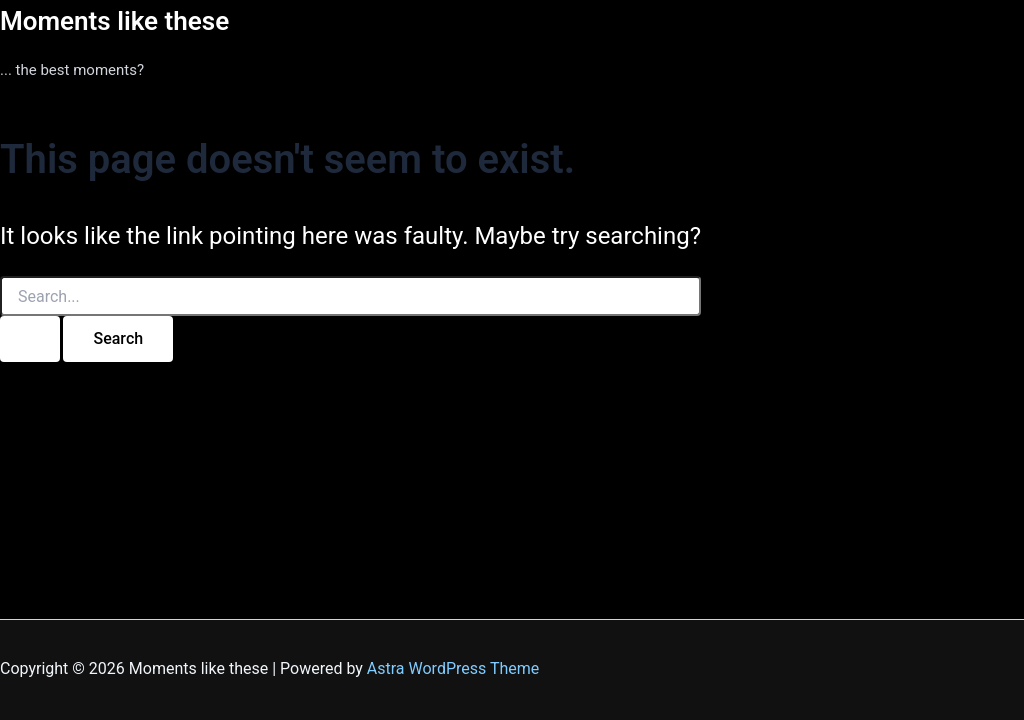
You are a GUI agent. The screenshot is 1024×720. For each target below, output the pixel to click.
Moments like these (114, 21)
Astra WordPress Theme (453, 668)
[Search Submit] (30, 339)
